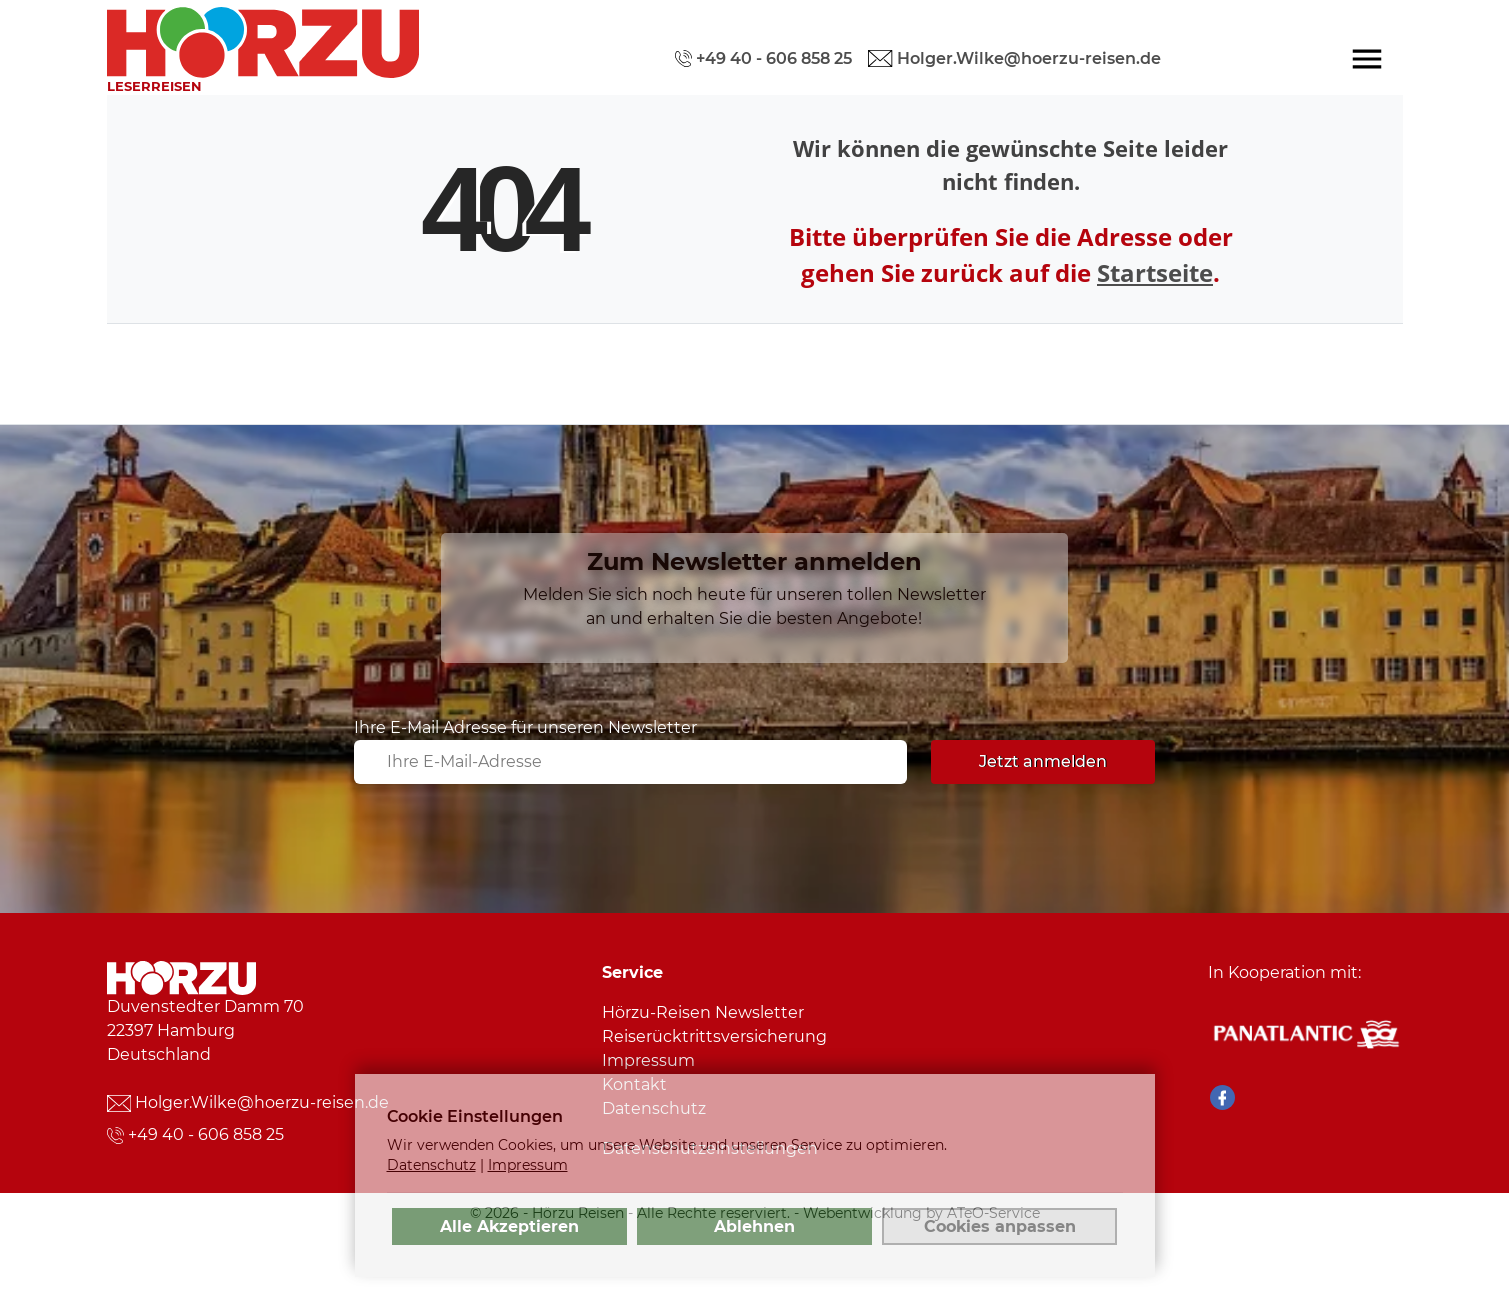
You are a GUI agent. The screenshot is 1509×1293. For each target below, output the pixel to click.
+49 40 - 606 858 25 (206, 1134)
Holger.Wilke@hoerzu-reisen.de (262, 1102)
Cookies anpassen (1000, 1226)
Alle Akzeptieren (509, 1226)
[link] (263, 36)
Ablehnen (754, 1226)
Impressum (648, 1060)
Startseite (1155, 272)
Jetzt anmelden (1043, 761)
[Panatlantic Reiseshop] (1305, 1033)
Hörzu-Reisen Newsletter (703, 1012)
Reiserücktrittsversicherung (714, 1036)
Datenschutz (431, 1165)
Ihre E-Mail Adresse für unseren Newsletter (525, 727)
